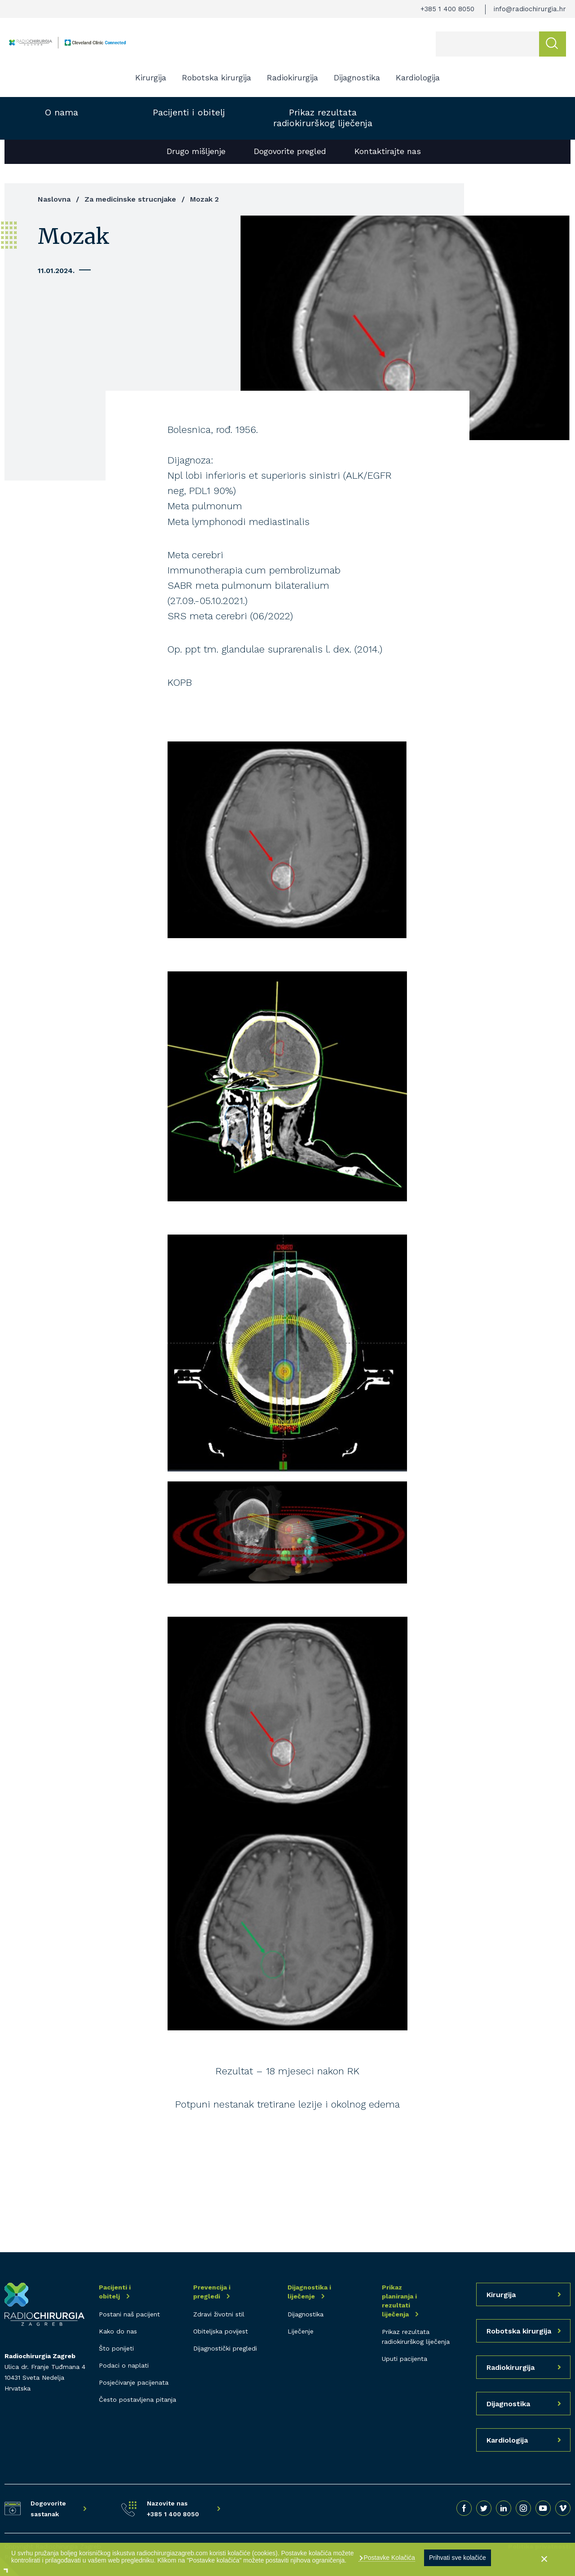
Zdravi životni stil (218, 2314)
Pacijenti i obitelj (189, 112)
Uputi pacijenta (404, 2358)
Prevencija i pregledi (211, 2292)
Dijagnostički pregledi (225, 2348)
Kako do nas (118, 2331)
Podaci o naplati (124, 2365)
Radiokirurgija (292, 77)
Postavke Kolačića (388, 2557)
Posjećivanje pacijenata (133, 2382)
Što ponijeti (116, 2348)
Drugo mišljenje (196, 151)
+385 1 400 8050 (447, 9)
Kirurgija (150, 77)
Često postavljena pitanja (137, 2399)
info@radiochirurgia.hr (530, 9)
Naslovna (54, 199)
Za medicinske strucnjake (130, 199)
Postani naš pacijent (129, 2314)
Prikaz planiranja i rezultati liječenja (399, 2301)
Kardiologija (418, 77)
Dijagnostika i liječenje (309, 2292)
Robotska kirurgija (216, 77)
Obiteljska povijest (220, 2331)
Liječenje (301, 2331)
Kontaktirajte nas (387, 151)
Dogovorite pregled (290, 151)
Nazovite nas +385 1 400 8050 (173, 2509)
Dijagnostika (357, 77)
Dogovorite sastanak (48, 2509)
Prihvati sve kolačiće (457, 2557)
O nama (61, 112)
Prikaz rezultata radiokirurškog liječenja (322, 117)
